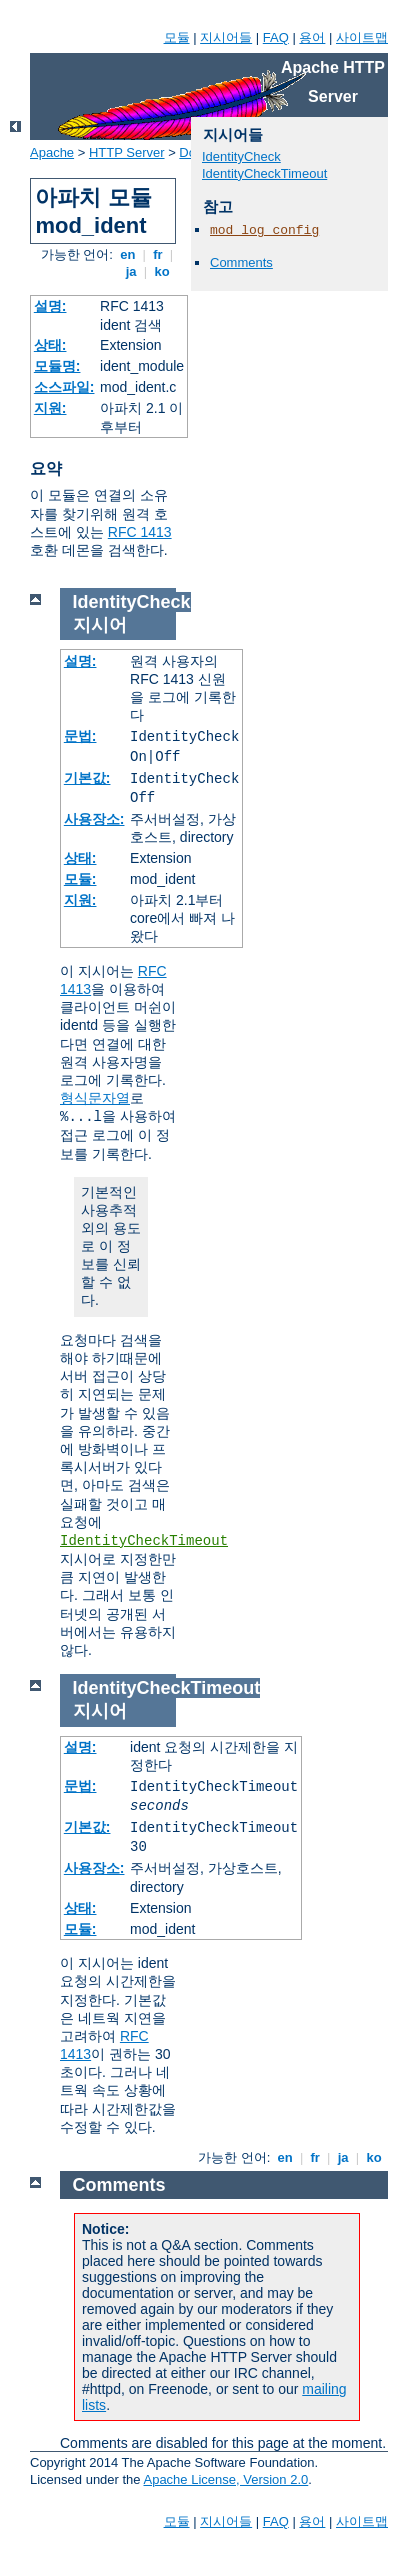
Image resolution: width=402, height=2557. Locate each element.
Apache (52, 152)
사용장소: (94, 819)
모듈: (80, 879)
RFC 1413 (140, 532)
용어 (312, 37)
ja (131, 271)
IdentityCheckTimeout (264, 173)
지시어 (100, 625)
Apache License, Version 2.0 (225, 2479)
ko (162, 271)
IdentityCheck (241, 156)
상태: (50, 345)
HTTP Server (127, 152)
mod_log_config (264, 230)
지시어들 (226, 37)
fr (158, 254)
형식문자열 (95, 1098)
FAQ (276, 37)
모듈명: (57, 366)
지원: (50, 408)
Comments (241, 262)
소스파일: (64, 387)
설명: (50, 306)
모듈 (177, 37)
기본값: (87, 778)
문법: (80, 736)
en (128, 254)
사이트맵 (362, 37)
